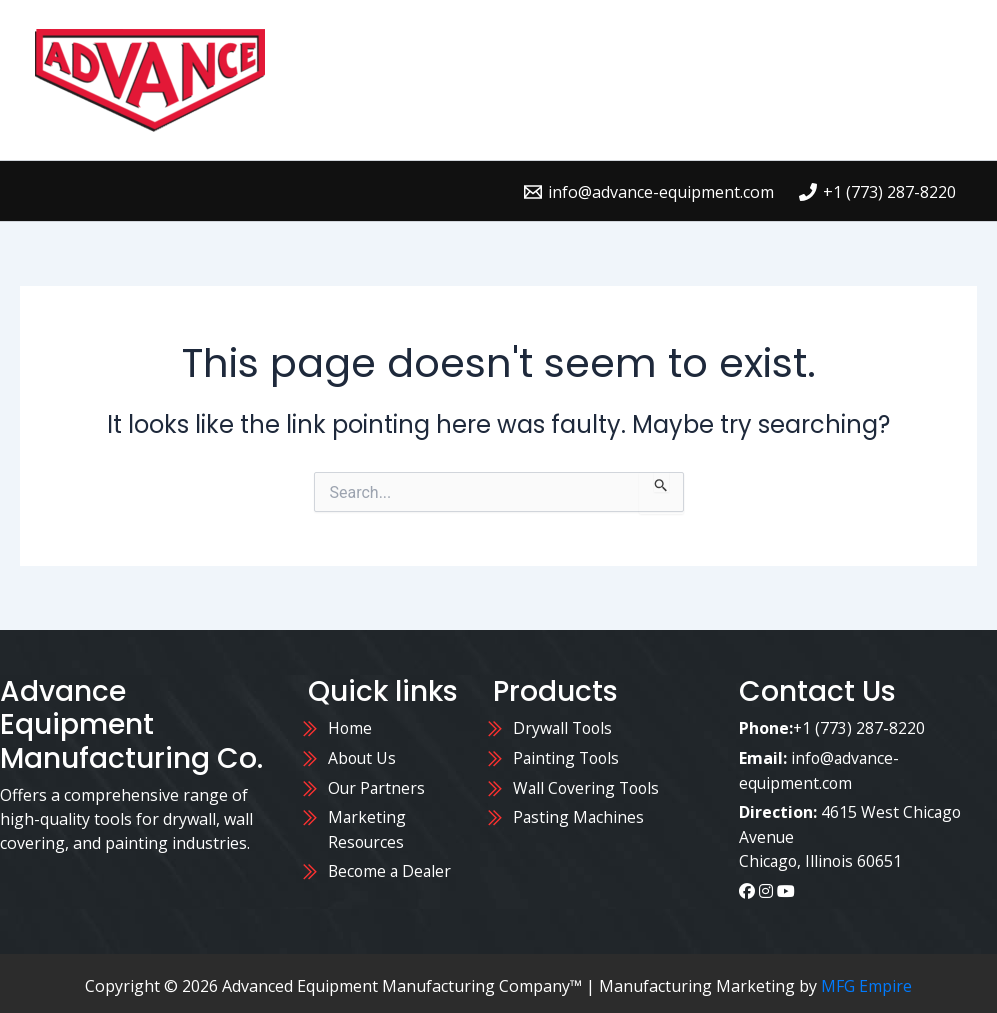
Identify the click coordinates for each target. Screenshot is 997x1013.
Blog (340, 119)
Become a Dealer (391, 868)
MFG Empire (866, 981)
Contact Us (728, 39)
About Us (852, 39)
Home (342, 39)
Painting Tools (568, 757)
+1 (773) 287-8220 (859, 728)
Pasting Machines (579, 815)
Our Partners (379, 786)
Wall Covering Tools (588, 786)
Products (444, 39)
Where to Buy (583, 39)
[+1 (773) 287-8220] (877, 192)
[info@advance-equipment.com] (648, 192)
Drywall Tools (564, 728)
